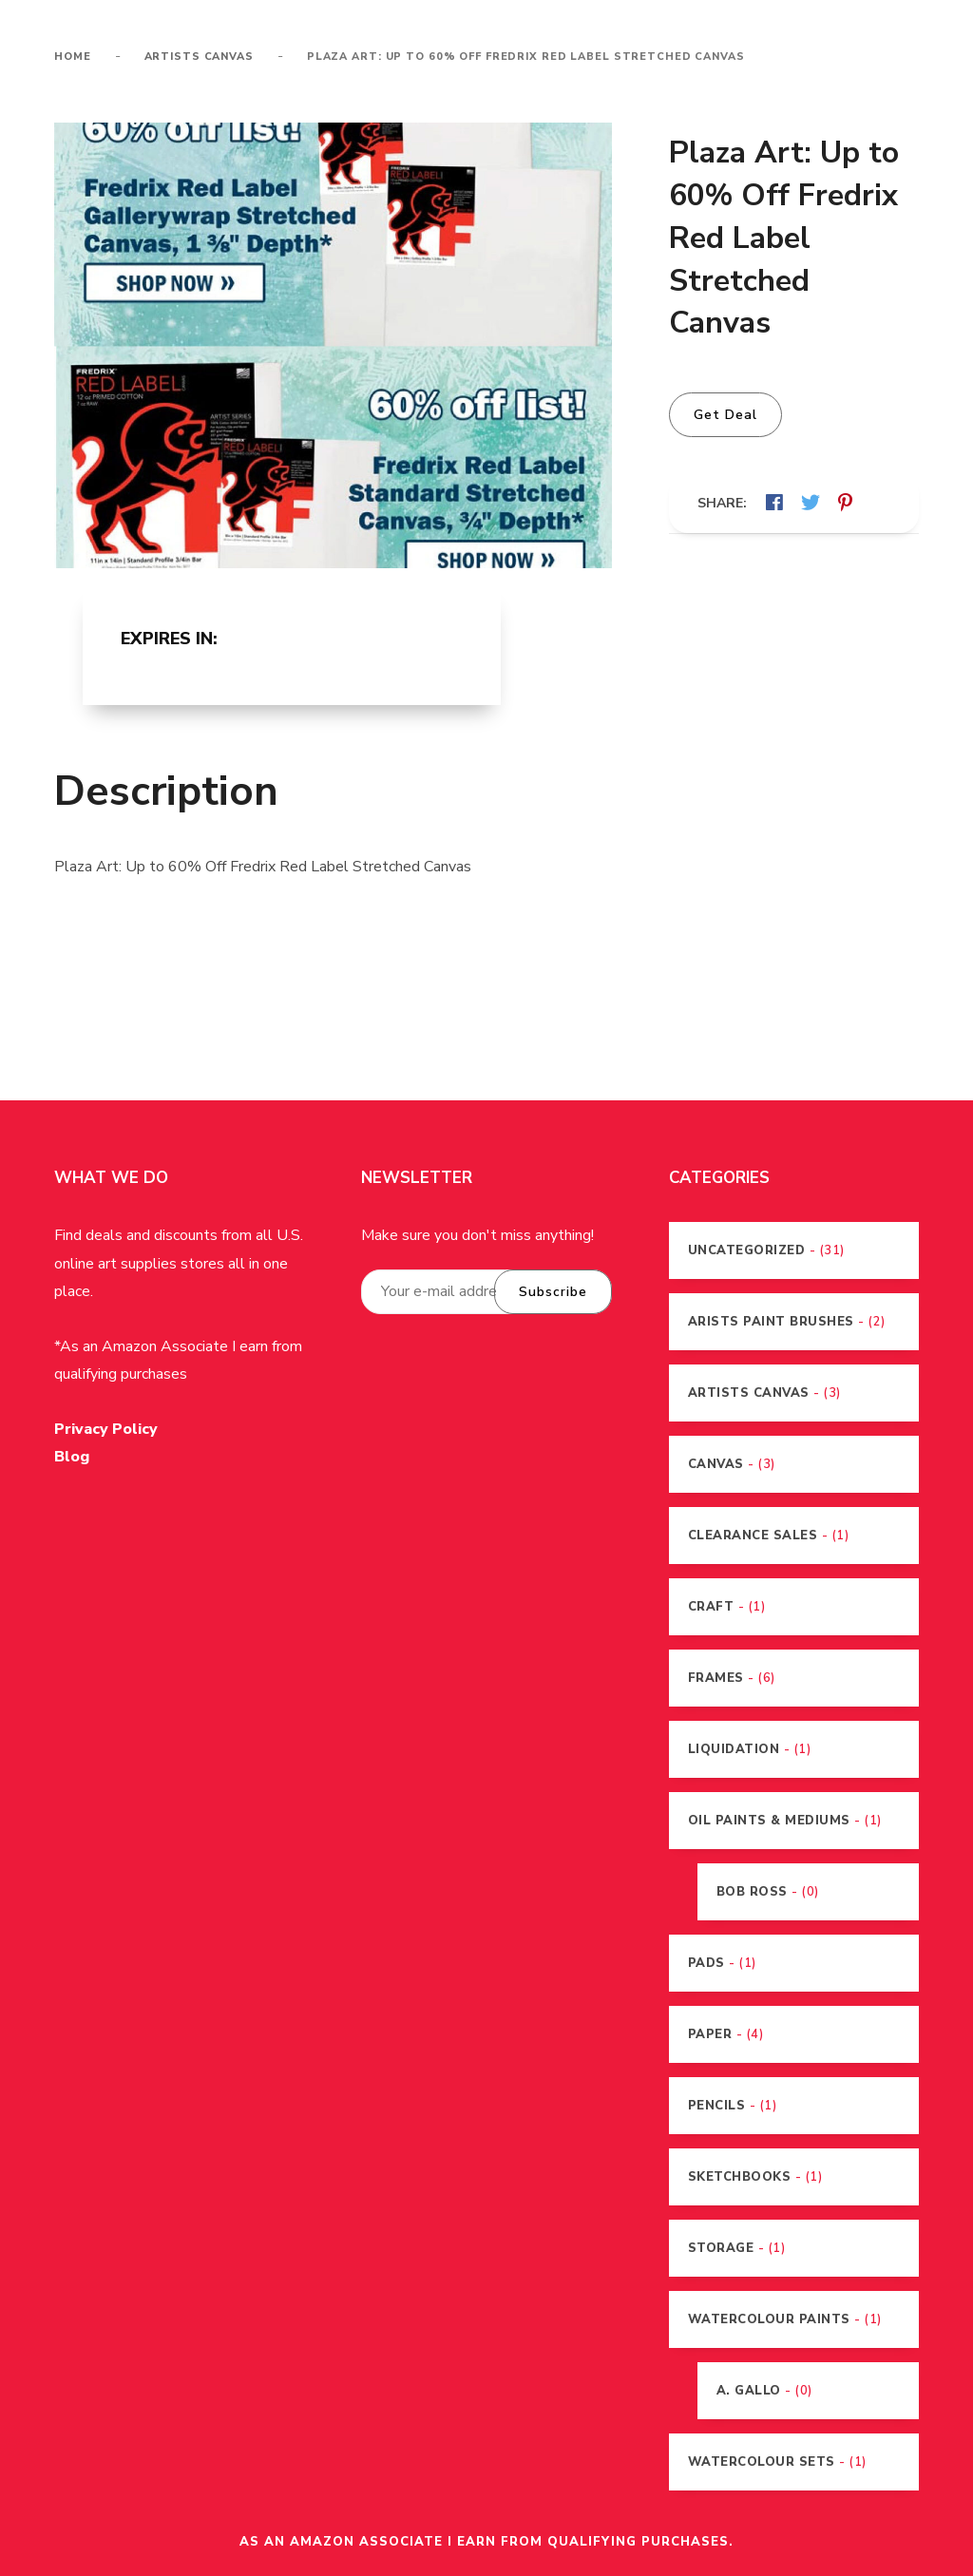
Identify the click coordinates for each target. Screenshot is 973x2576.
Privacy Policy (106, 1430)
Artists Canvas (199, 56)
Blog (71, 1457)
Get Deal (725, 415)
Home (72, 56)
